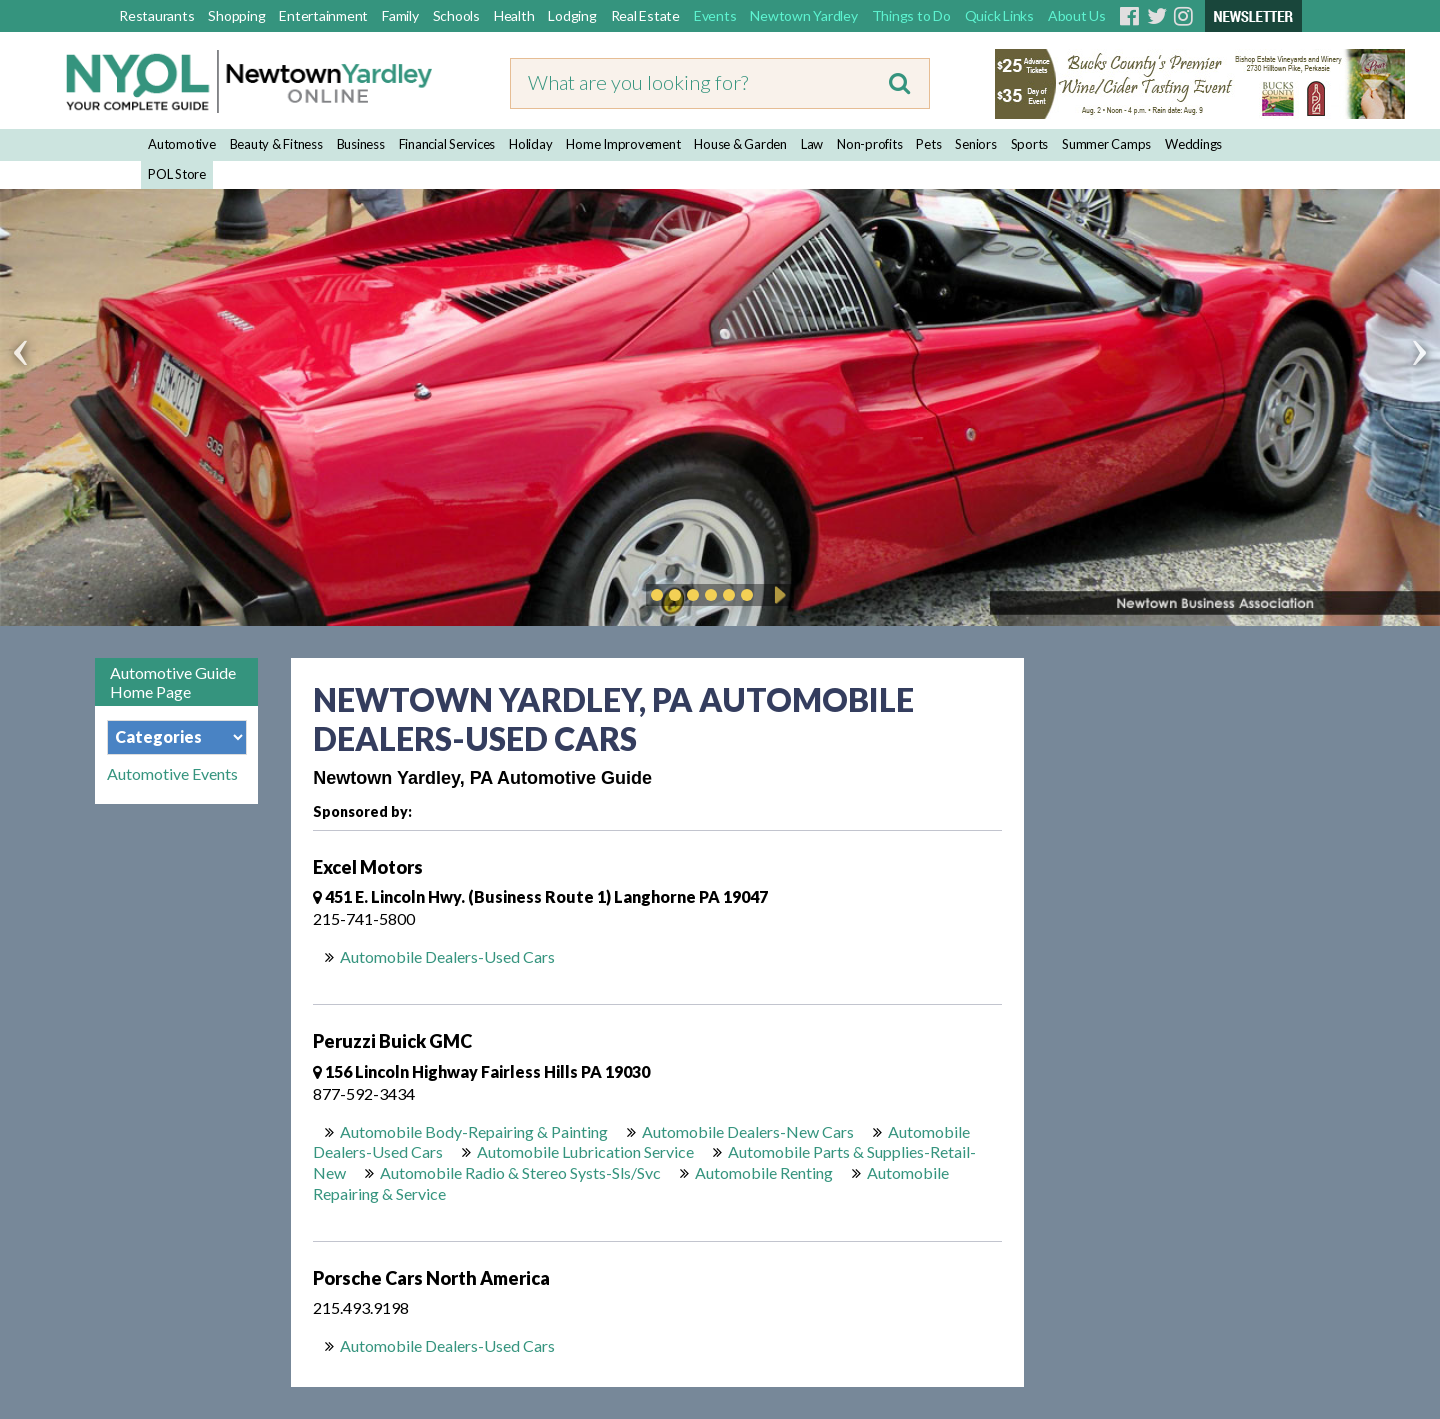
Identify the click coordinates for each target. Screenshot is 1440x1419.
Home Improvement (623, 144)
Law (812, 144)
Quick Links (999, 15)
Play (777, 595)
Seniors (975, 144)
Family (400, 15)
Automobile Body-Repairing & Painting (474, 1131)
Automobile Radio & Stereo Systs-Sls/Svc (520, 1172)
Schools (456, 15)
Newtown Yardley (803, 15)
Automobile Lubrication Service (585, 1151)
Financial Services (447, 144)
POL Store (177, 174)
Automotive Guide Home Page (173, 682)
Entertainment (323, 15)
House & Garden (740, 144)
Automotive (182, 144)
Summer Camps (1106, 144)
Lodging (572, 15)
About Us (1077, 15)
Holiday (530, 144)
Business (361, 144)
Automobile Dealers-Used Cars (447, 956)
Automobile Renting (764, 1172)
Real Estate (645, 15)
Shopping (236, 15)
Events (715, 15)
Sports (1030, 144)
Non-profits (869, 144)
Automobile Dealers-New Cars (748, 1131)
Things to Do (911, 15)
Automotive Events (172, 774)
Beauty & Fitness (276, 144)
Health (514, 15)
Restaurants (156, 15)
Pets (928, 144)
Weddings (1193, 144)
